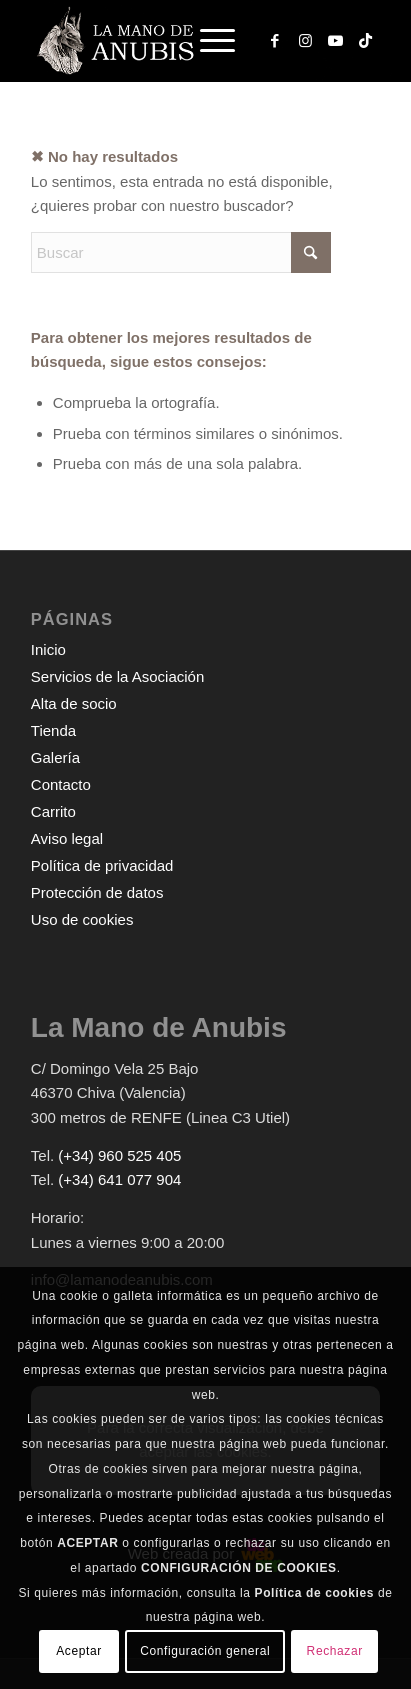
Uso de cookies (82, 919)
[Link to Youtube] (335, 41)
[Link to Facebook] (275, 41)
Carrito (53, 811)
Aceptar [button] (79, 1651)
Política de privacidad (102, 865)
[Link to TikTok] (365, 41)
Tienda (53, 730)
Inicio (48, 649)
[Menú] (207, 41)
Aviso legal (67, 838)
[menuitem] (220, 41)
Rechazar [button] (335, 1651)
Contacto (61, 784)
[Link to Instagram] (305, 41)
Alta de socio (74, 703)
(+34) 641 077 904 (119, 1179)
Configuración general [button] (205, 1651)
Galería (55, 757)
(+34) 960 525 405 (119, 1155)
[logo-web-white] (170, 41)
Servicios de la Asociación (117, 676)
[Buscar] (181, 252)
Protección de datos (97, 892)
